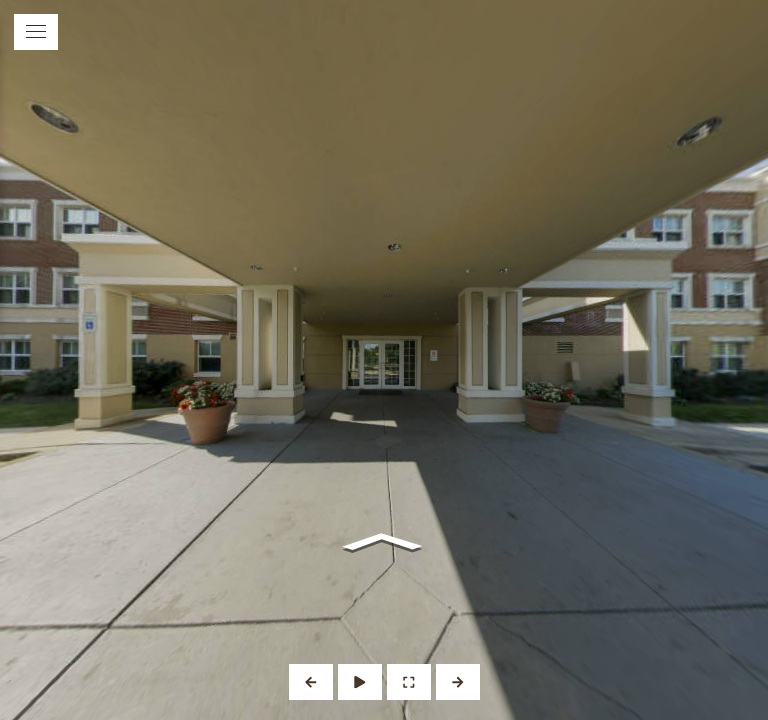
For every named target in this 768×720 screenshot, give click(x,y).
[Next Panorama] (458, 682)
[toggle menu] (36, 32)
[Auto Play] (360, 682)
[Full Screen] (409, 682)
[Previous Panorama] (311, 682)
